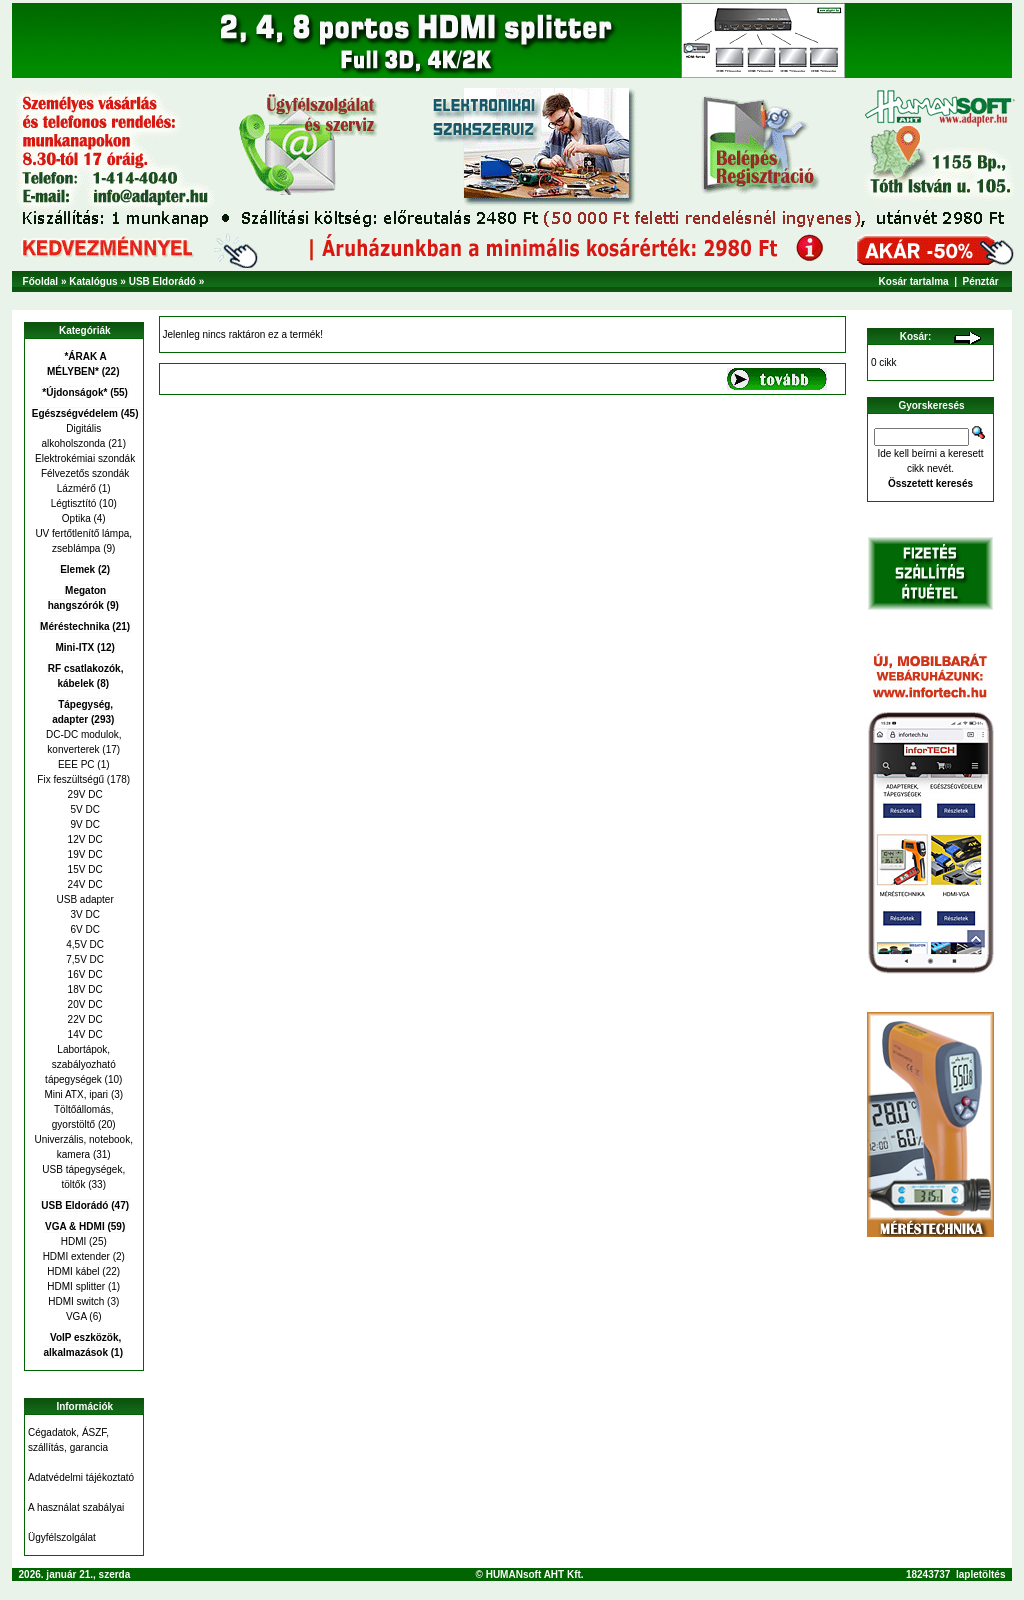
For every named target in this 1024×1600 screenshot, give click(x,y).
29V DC (84, 794)
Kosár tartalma (914, 281)
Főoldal (41, 281)
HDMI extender (76, 1256)
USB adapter (84, 899)
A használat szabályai (76, 1507)
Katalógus (93, 281)
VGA (76, 1316)
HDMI (74, 1241)
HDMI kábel (73, 1271)
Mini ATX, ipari (76, 1094)
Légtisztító (74, 503)
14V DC (84, 1034)
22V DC (84, 1019)
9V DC (84, 824)
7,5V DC (83, 959)
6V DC (84, 929)
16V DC (84, 974)
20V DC (84, 1004)
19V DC (84, 854)
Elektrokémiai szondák (83, 458)
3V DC (84, 914)
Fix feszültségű (70, 779)
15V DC (84, 869)
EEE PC (76, 764)
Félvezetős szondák (83, 473)
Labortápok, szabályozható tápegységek (80, 1064)
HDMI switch (76, 1301)
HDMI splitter (76, 1286)
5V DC (84, 809)
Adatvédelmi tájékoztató (81, 1477)
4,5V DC (83, 944)
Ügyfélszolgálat (62, 1537)
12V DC (84, 839)
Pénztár (981, 281)
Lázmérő (76, 488)
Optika (76, 518)
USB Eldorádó (162, 281)
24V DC (84, 884)
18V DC (84, 989)
